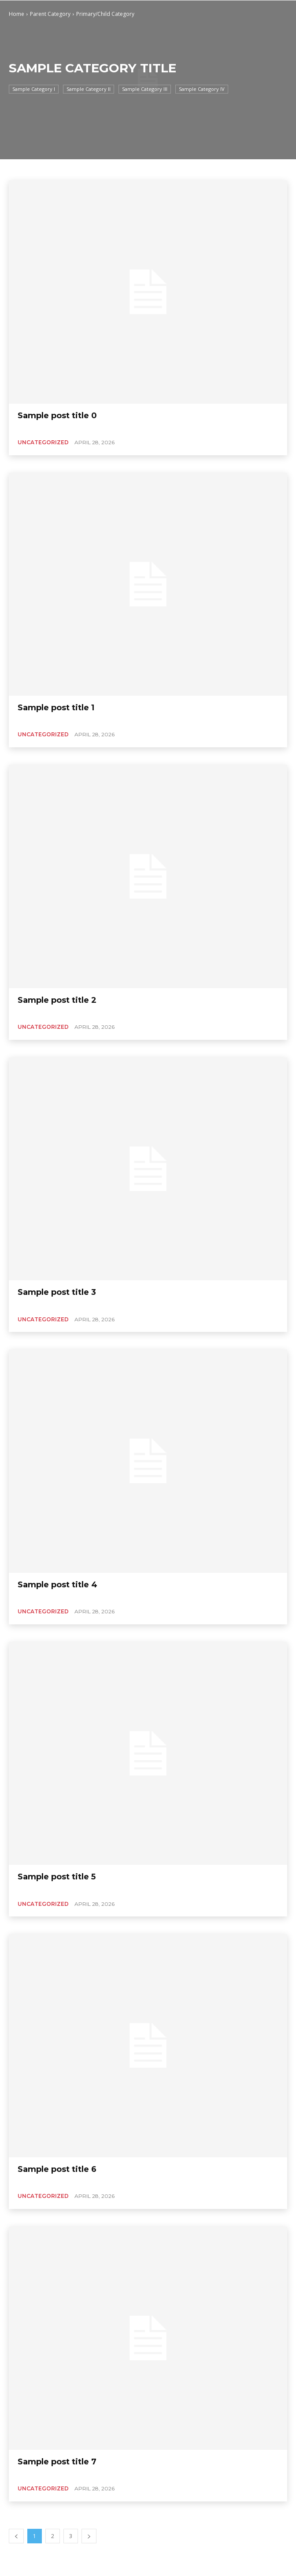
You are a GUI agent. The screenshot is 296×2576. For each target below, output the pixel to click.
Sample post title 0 (57, 415)
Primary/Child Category (105, 14)
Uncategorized (43, 442)
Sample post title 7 (57, 2462)
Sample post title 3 (57, 1292)
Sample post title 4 (57, 1585)
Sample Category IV (201, 89)
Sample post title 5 (57, 1877)
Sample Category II (88, 89)
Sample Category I (34, 89)
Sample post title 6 (57, 2169)
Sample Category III (144, 89)
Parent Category (50, 14)
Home (16, 14)
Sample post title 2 (57, 1000)
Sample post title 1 (56, 707)
